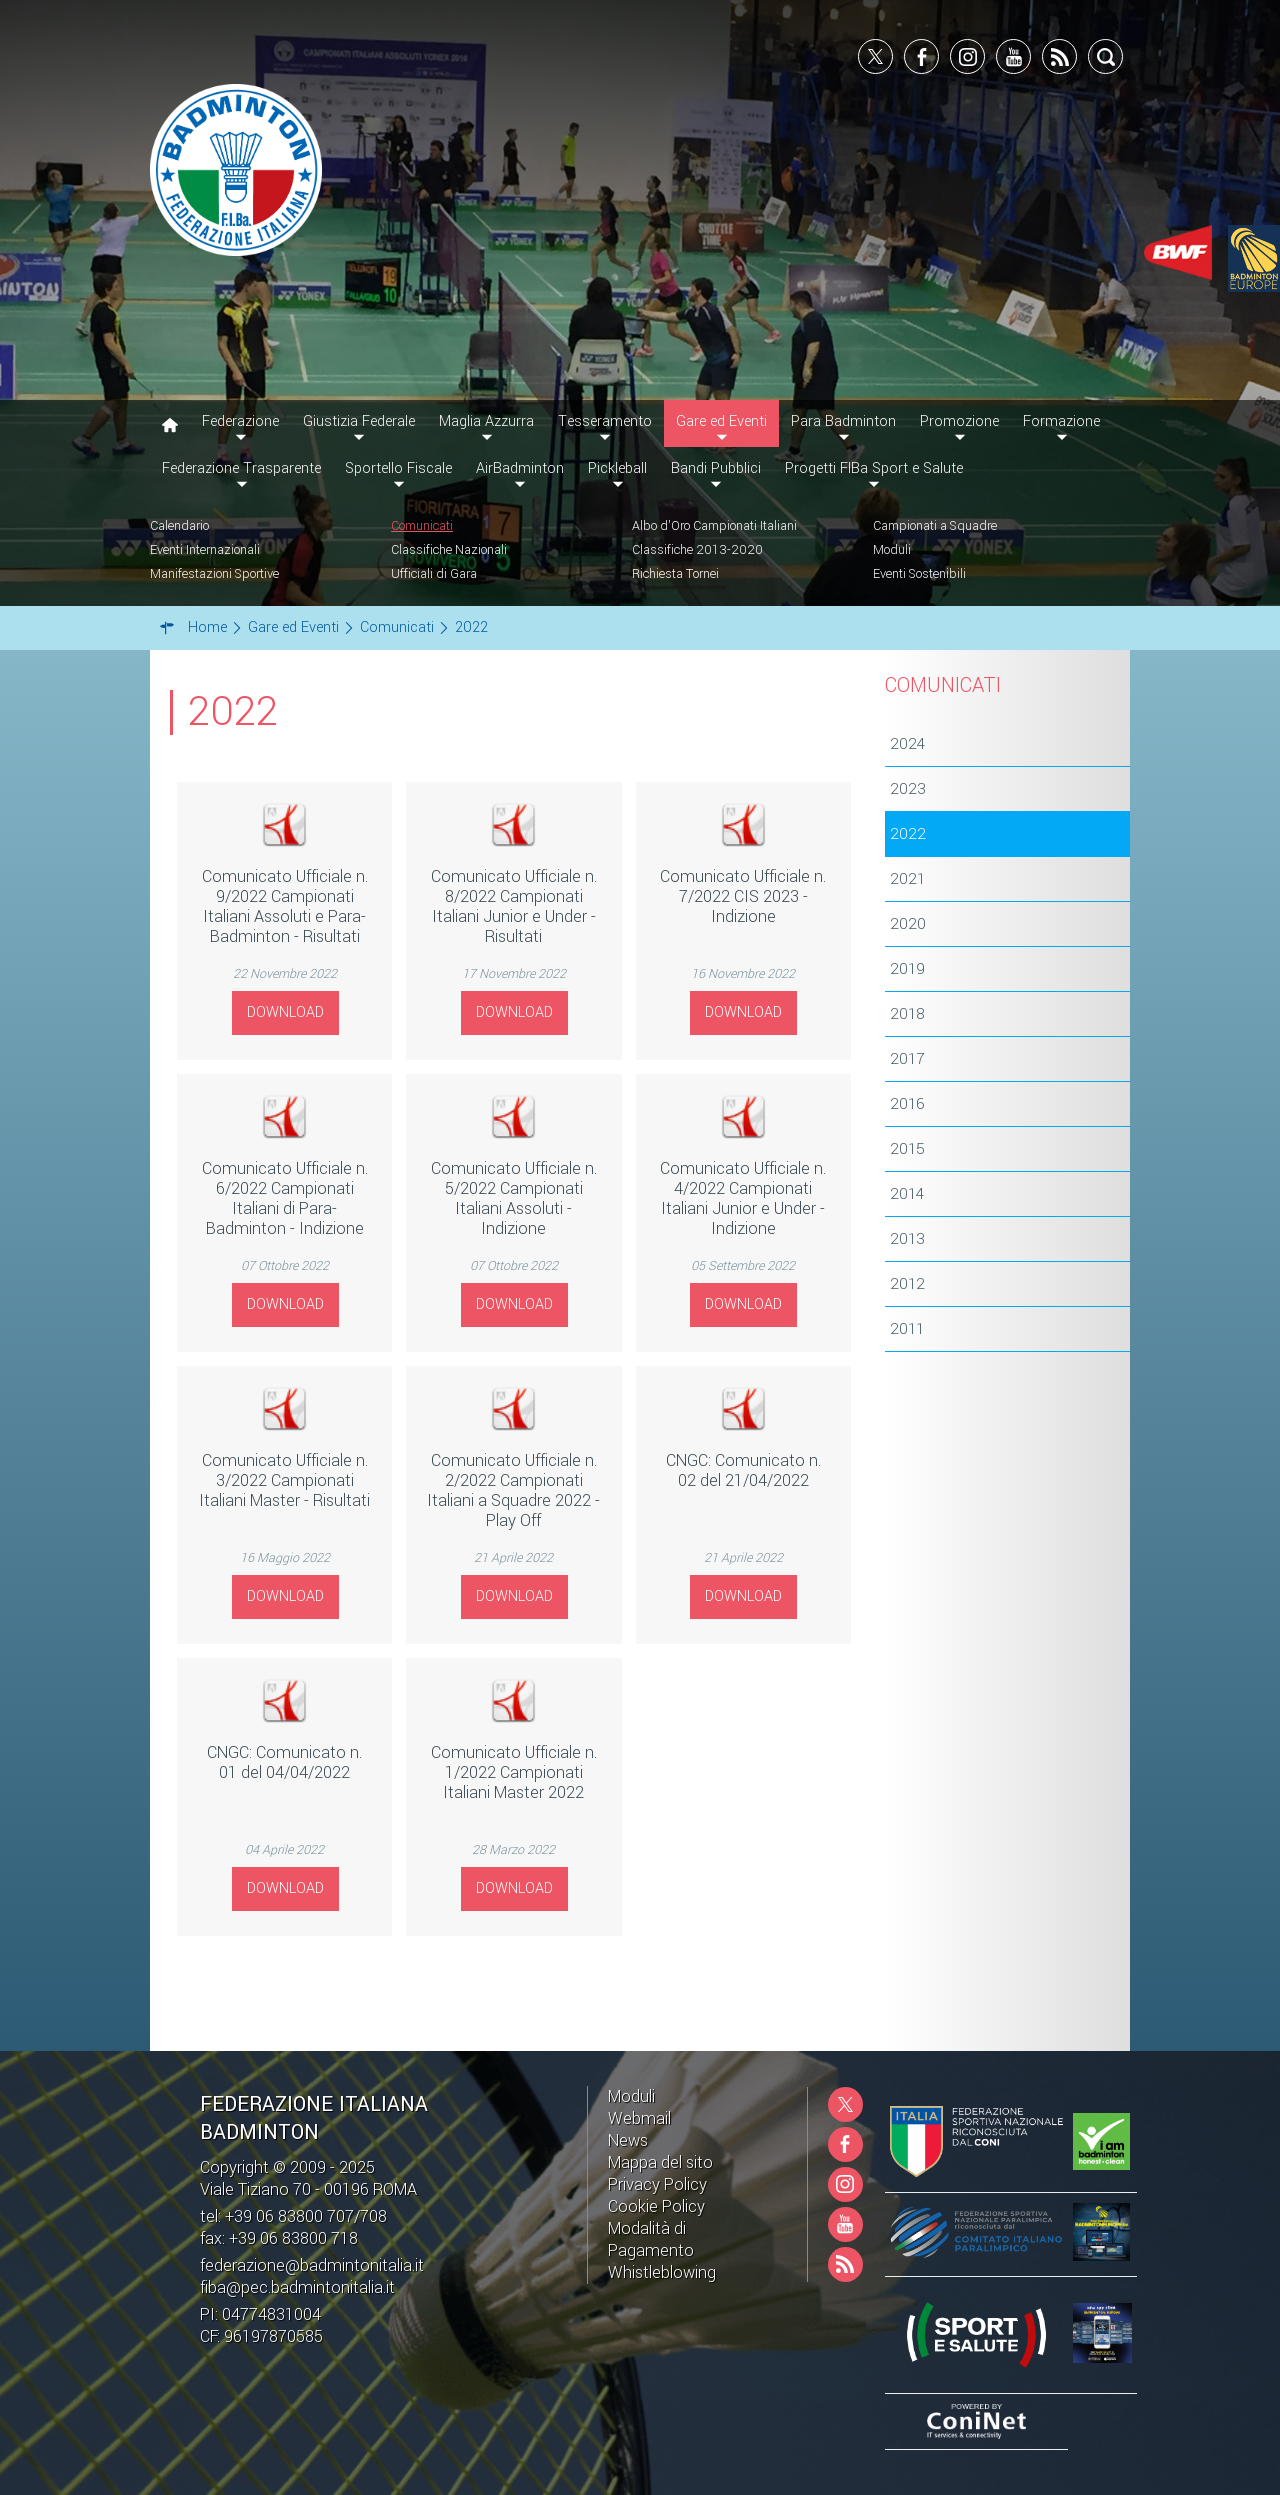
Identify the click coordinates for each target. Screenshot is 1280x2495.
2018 (907, 1014)
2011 (907, 1329)
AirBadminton (520, 468)
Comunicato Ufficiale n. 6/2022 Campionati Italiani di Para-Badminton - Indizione (285, 1198)
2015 (907, 1149)
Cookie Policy (656, 2206)
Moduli (892, 550)
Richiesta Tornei (675, 574)
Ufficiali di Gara (434, 574)
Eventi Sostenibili (919, 574)
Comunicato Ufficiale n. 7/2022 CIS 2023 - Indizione (743, 896)
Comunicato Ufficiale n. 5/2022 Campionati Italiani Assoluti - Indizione (514, 1198)
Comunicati (422, 526)
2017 (907, 1059)
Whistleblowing (662, 2272)
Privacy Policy (657, 2184)
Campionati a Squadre (935, 526)
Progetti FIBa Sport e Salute (874, 468)
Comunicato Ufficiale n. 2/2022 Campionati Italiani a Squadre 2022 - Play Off (513, 1490)
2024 (907, 744)
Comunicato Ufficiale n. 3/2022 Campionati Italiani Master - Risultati (284, 1480)
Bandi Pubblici (716, 468)
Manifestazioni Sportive (214, 574)
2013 (907, 1239)
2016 (907, 1104)
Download (285, 1012)
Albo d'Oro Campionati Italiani (714, 526)
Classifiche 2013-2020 (697, 550)
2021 (907, 879)
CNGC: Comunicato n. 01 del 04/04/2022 (284, 1762)
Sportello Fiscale (398, 468)
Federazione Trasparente (241, 468)
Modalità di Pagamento (651, 2239)
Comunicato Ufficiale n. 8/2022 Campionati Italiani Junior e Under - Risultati (514, 906)
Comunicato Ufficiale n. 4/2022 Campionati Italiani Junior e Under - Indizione (743, 1198)
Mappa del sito (660, 2162)
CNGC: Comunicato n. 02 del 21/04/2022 (743, 1470)
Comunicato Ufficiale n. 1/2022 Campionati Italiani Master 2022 (514, 1772)
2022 (908, 834)
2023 (908, 789)
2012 (907, 1284)
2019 (907, 969)
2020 (908, 924)
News (628, 2140)
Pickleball (617, 468)
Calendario (179, 526)
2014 (907, 1194)
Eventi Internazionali (205, 550)
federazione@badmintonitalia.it (312, 2265)
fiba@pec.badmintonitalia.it (297, 2287)
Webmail (639, 2118)
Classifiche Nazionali (449, 550)
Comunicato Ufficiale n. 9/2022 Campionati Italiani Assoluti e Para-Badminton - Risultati (285, 906)
